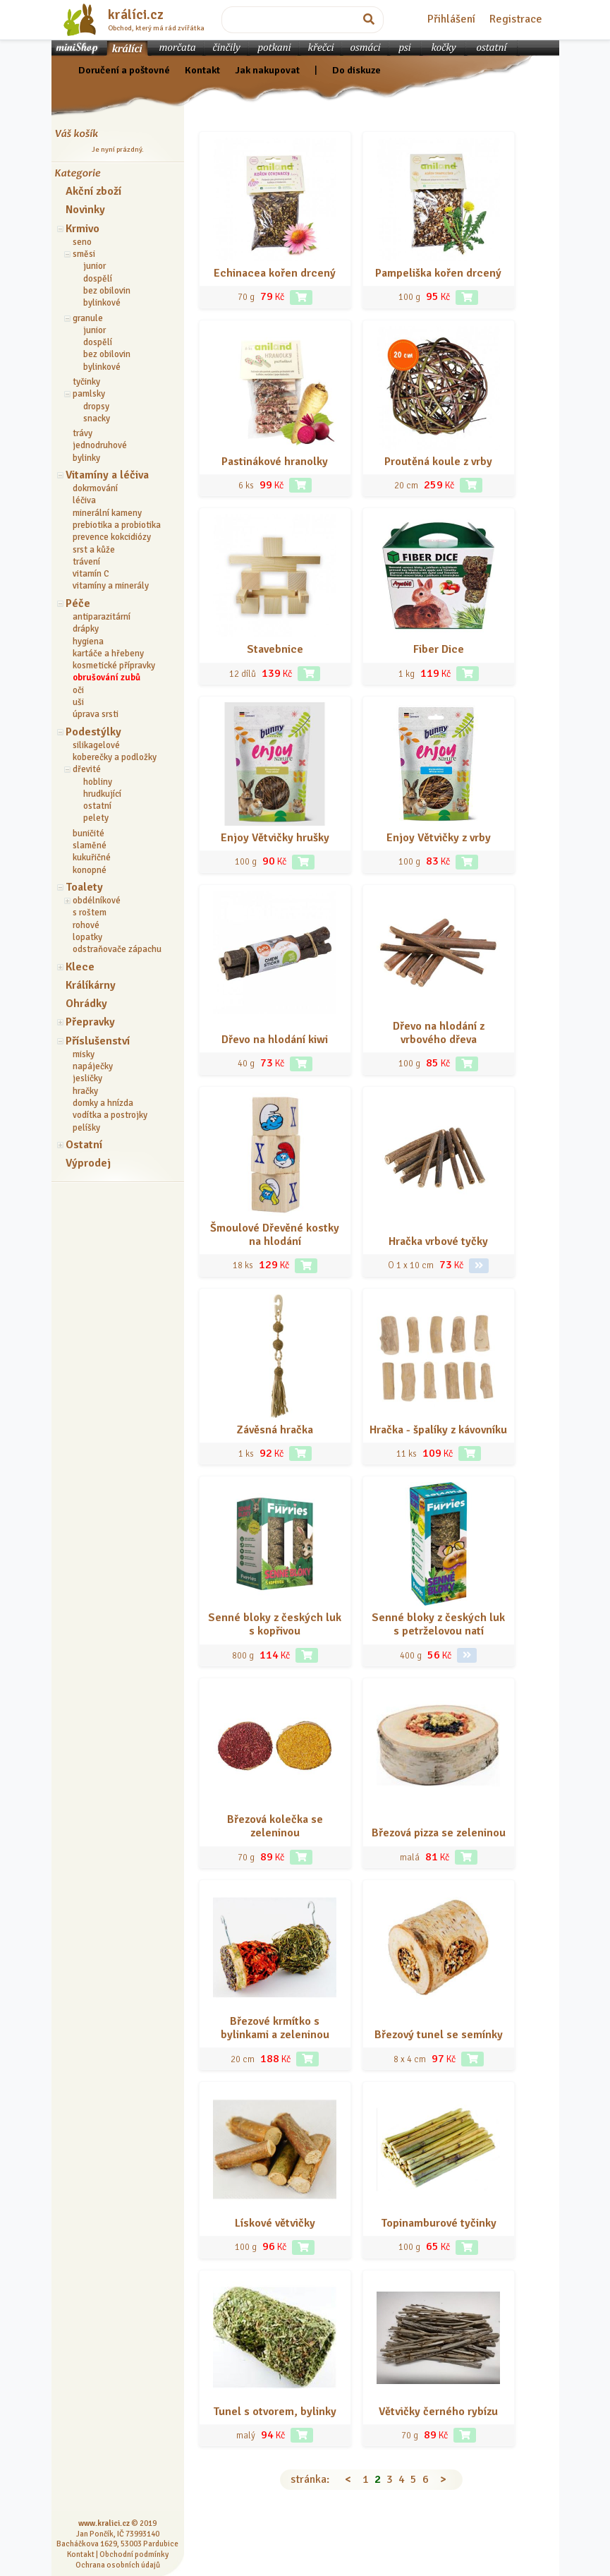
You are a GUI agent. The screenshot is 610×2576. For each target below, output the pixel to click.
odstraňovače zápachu (117, 949)
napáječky (93, 1066)
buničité (88, 833)
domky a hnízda (103, 1103)
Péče (78, 603)
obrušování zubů (106, 677)
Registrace (515, 19)
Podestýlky (93, 732)
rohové (86, 925)
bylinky (86, 458)
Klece (80, 967)
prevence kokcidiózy (112, 537)
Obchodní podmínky (134, 2554)
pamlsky (89, 393)
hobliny (97, 782)
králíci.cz (136, 14)
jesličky (87, 1078)
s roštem (89, 912)
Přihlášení (451, 19)
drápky (86, 628)
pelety (96, 818)
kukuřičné (92, 857)
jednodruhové (100, 445)
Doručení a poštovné (124, 70)
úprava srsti (95, 714)
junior (94, 266)
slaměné (89, 845)
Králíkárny (91, 985)
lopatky (87, 937)
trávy (82, 433)
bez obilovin (106, 290)
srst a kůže (94, 549)
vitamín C (91, 573)
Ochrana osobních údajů (117, 2565)
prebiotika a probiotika (117, 525)
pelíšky (86, 1127)
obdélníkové (97, 900)
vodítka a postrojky (110, 1115)
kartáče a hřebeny (108, 653)
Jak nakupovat (267, 70)
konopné (89, 870)
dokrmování (95, 488)
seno (82, 242)
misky (83, 1054)
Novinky (85, 210)
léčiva (84, 500)
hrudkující (102, 794)
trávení (86, 561)
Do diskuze (356, 70)
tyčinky (86, 381)
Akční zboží (93, 191)
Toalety (84, 887)
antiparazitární (101, 616)
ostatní (97, 806)
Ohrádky (86, 1004)
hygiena (88, 641)
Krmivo (82, 229)
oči (78, 690)
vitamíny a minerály (111, 585)
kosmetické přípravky (114, 665)
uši (78, 702)
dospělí (97, 278)
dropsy (96, 406)
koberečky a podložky (115, 757)
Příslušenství (98, 1041)
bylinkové (102, 302)
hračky (85, 1091)
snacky (96, 418)
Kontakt (202, 70)
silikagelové (96, 745)
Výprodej (88, 1163)
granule (88, 318)
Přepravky (90, 1022)
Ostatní (84, 1145)
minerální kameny (107, 513)
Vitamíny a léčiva (107, 475)
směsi (84, 254)
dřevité (87, 769)
